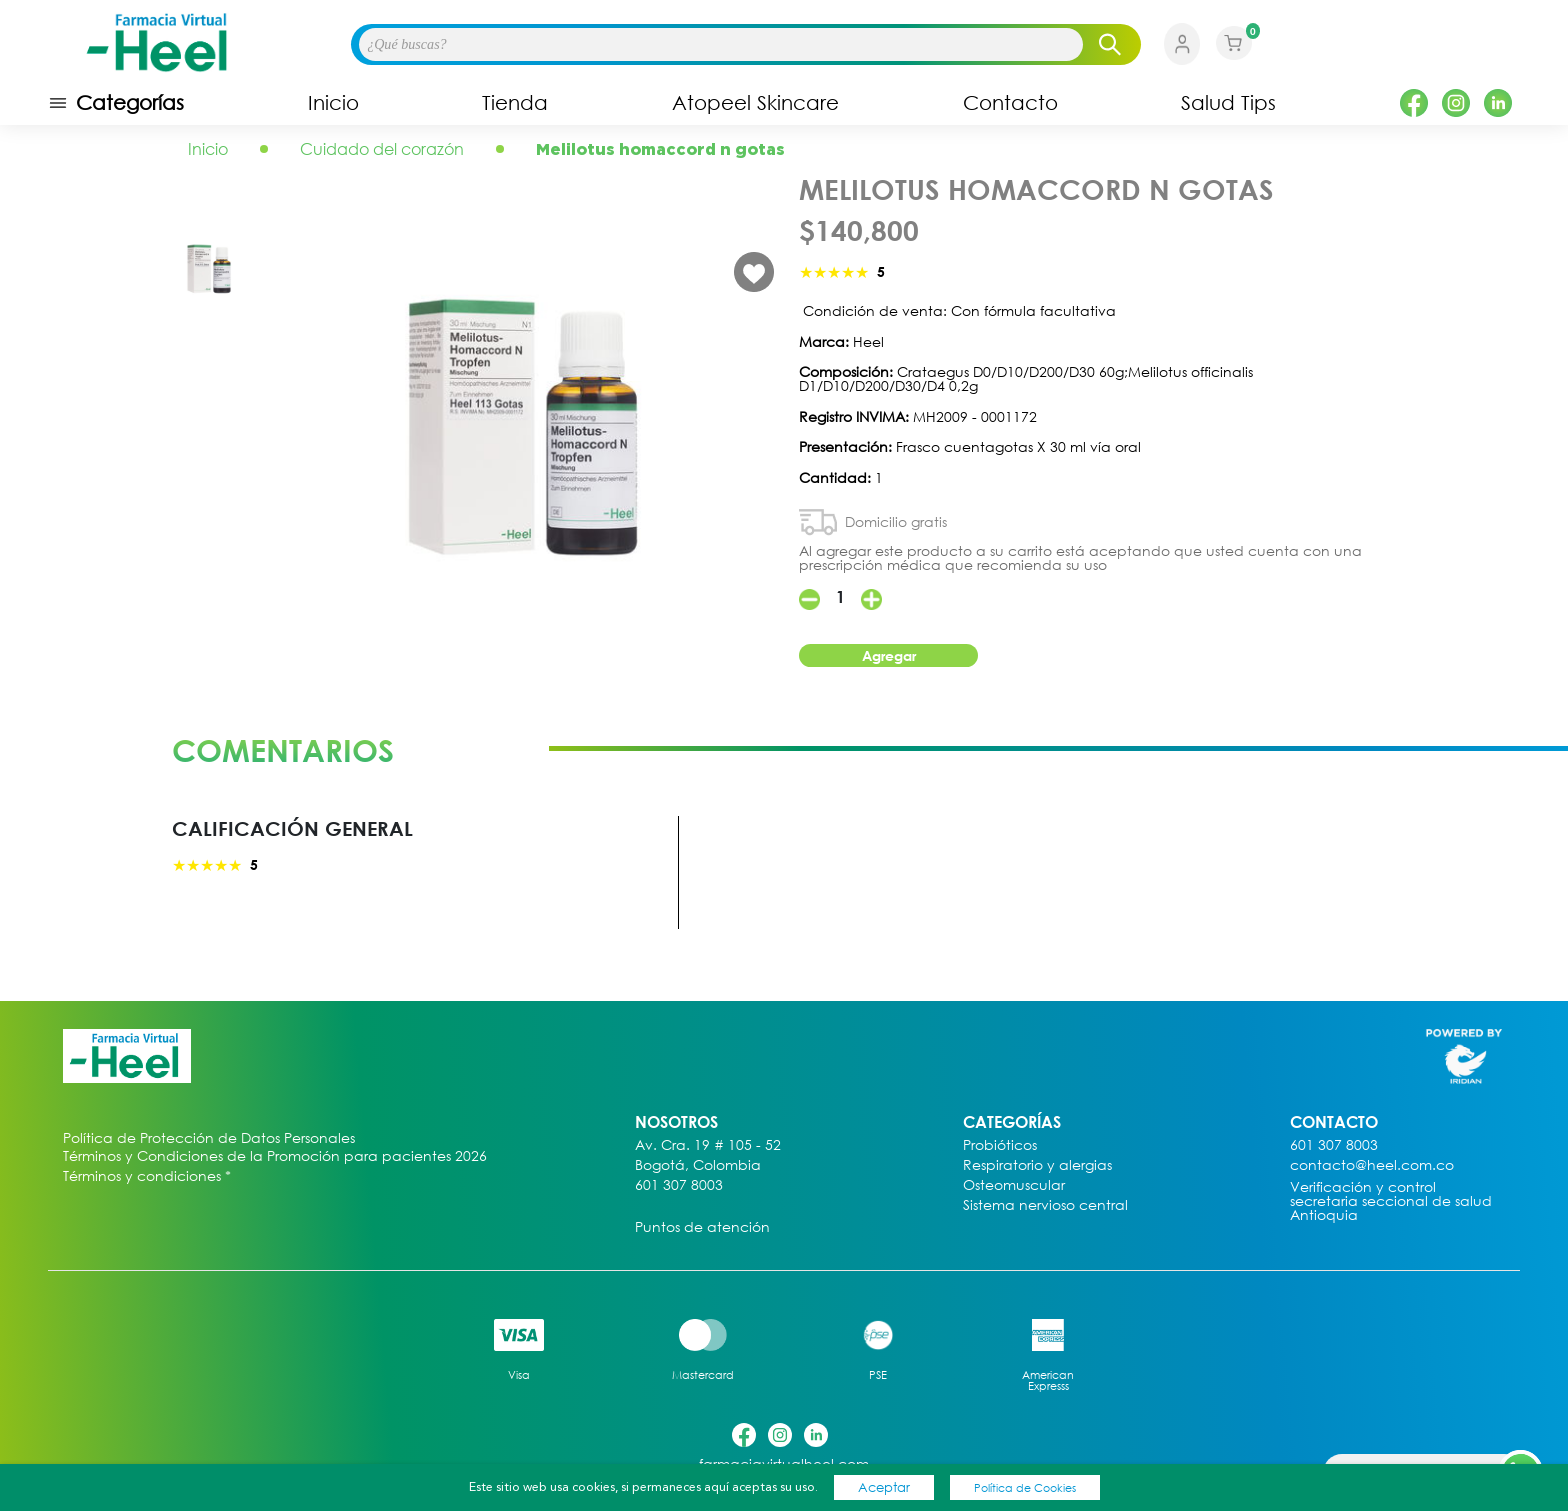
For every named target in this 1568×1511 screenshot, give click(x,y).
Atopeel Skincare (755, 103)
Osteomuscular (1014, 1185)
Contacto (1010, 103)
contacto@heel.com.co (1372, 1165)
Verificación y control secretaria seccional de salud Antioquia (1391, 1201)
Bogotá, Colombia (698, 1165)
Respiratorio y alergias (1037, 1165)
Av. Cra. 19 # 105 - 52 (708, 1145)
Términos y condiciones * (147, 1176)
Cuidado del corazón (382, 149)
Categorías (116, 103)
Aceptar (884, 1487)
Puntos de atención (702, 1227)
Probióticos (1000, 1145)
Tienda (515, 103)
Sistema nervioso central (1045, 1205)
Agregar (889, 655)
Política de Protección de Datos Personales (209, 1138)
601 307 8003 (679, 1185)
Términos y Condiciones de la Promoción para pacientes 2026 (275, 1156)
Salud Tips (1228, 103)
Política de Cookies (1025, 1487)
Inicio (333, 103)
